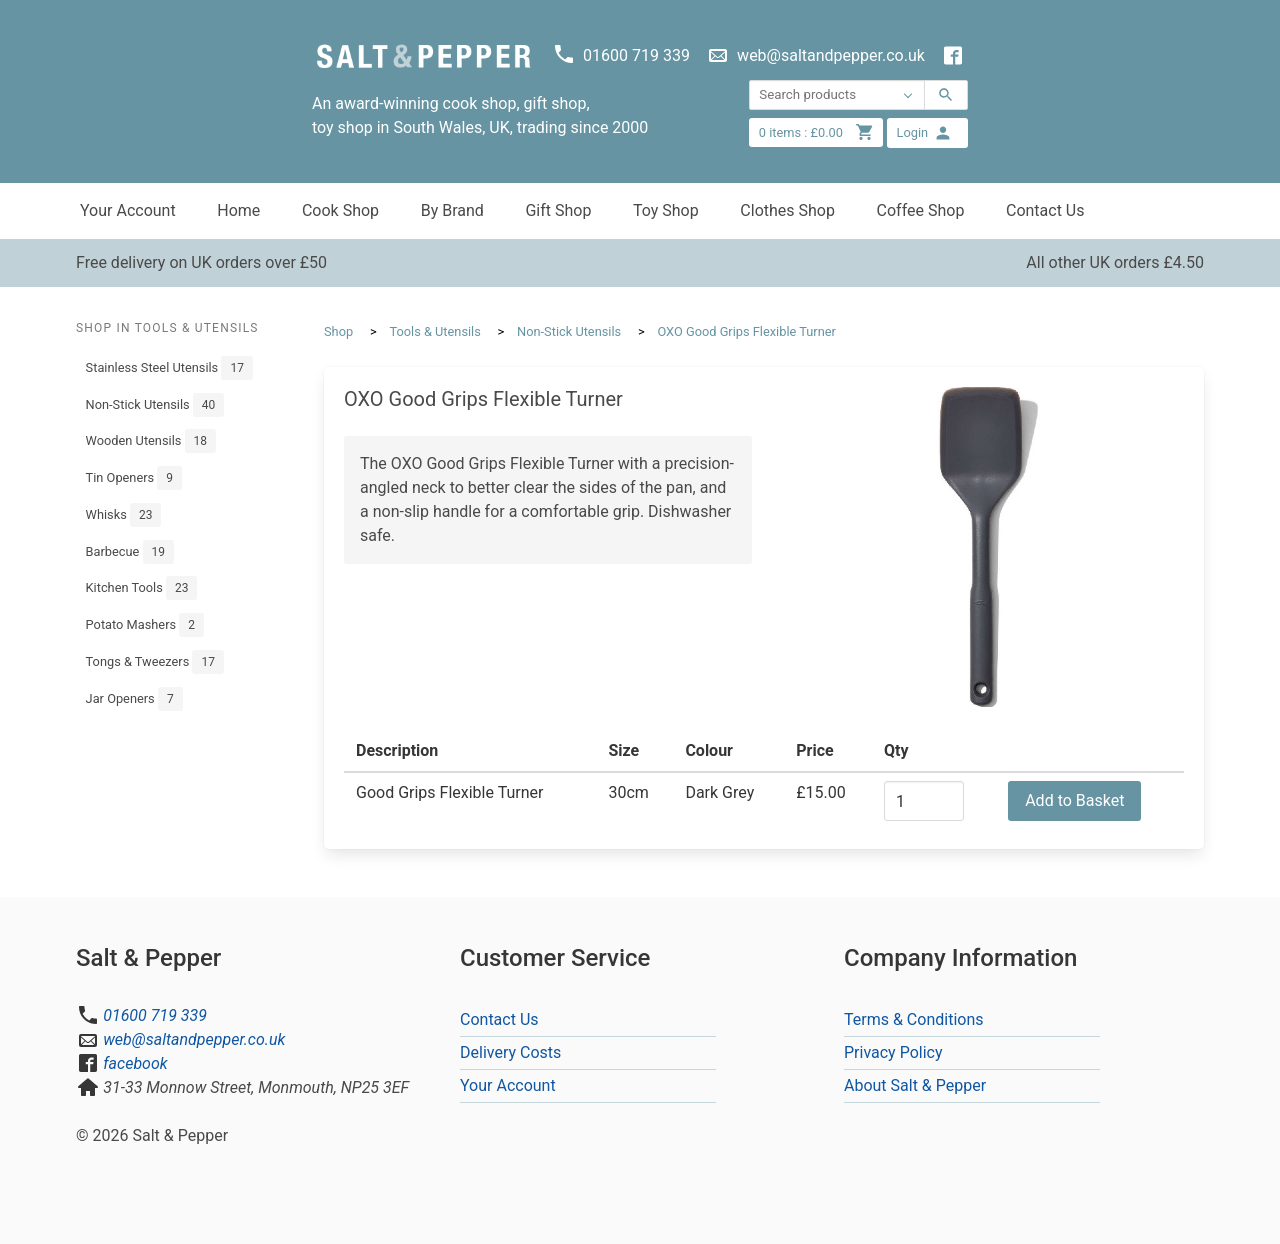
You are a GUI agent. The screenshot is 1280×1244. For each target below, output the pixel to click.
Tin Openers (134, 478)
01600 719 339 (155, 1015)
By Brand (452, 210)
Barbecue (130, 552)
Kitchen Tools (142, 588)
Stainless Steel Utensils (169, 368)
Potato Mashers (145, 625)
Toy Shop (666, 210)
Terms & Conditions (914, 1019)
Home (238, 210)
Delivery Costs (510, 1052)
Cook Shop (340, 210)
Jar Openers (134, 699)
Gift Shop (558, 210)
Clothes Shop (787, 210)
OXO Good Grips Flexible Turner (746, 331)
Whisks (124, 515)
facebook (135, 1063)
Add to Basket (1074, 800)
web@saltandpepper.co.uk (194, 1039)
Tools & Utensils (434, 331)
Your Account (128, 210)
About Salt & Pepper (915, 1085)
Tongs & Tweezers (155, 662)
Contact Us (1045, 210)
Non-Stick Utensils (155, 405)
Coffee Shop (921, 210)
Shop (338, 331)
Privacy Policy (893, 1052)
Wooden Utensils (151, 441)
